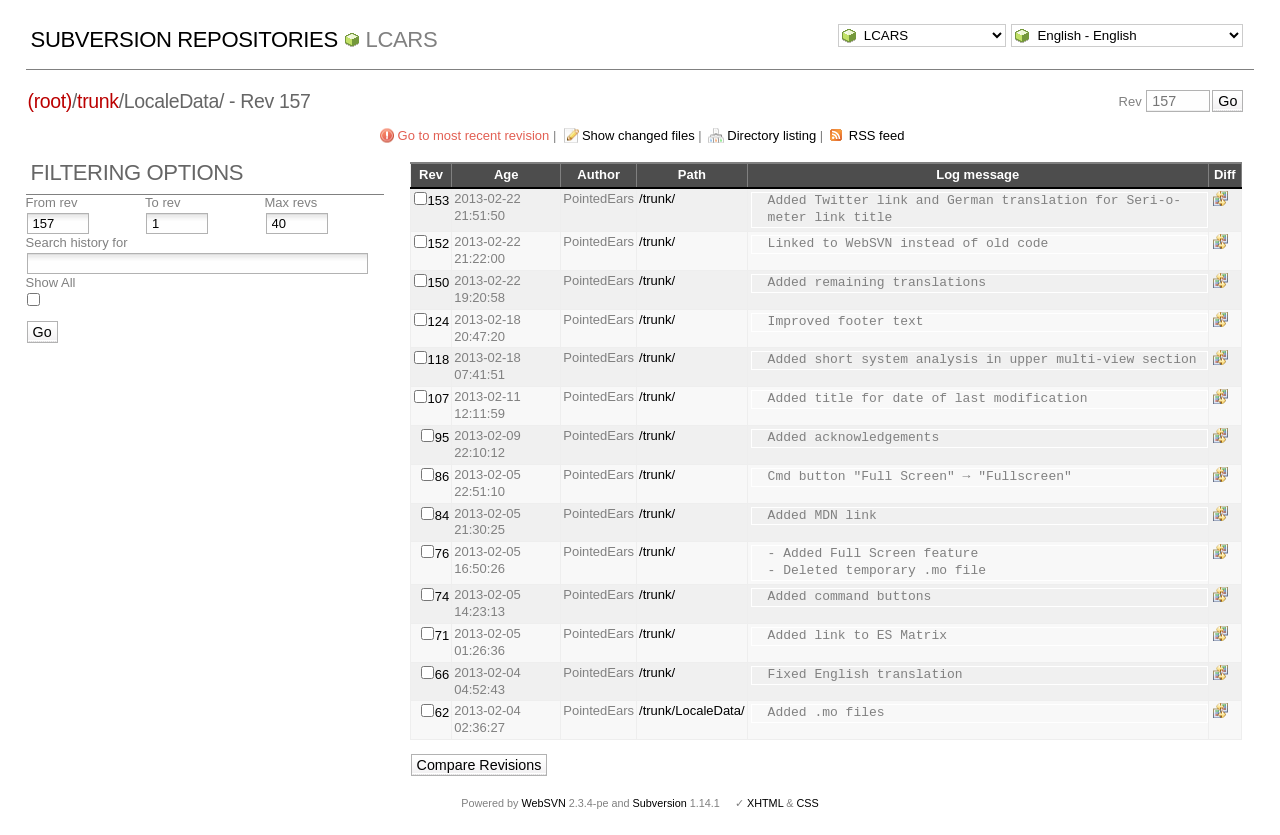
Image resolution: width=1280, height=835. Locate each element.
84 (442, 515)
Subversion (660, 803)
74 (442, 596)
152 (439, 243)
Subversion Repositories (184, 39)
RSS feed (877, 135)
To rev (162, 202)
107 (439, 398)
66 (442, 674)
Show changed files (638, 135)
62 (442, 712)
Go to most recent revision (474, 135)
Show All (51, 282)
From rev (52, 202)
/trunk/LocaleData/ (692, 710)
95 (442, 437)
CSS (808, 803)
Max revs (291, 202)
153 (439, 200)
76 (442, 553)
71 (442, 635)
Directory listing (771, 135)
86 (442, 476)
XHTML (765, 803)
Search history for (77, 242)
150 (439, 282)
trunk (98, 101)
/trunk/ (657, 198)
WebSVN (543, 803)
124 (439, 321)
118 (439, 359)
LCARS (402, 39)
